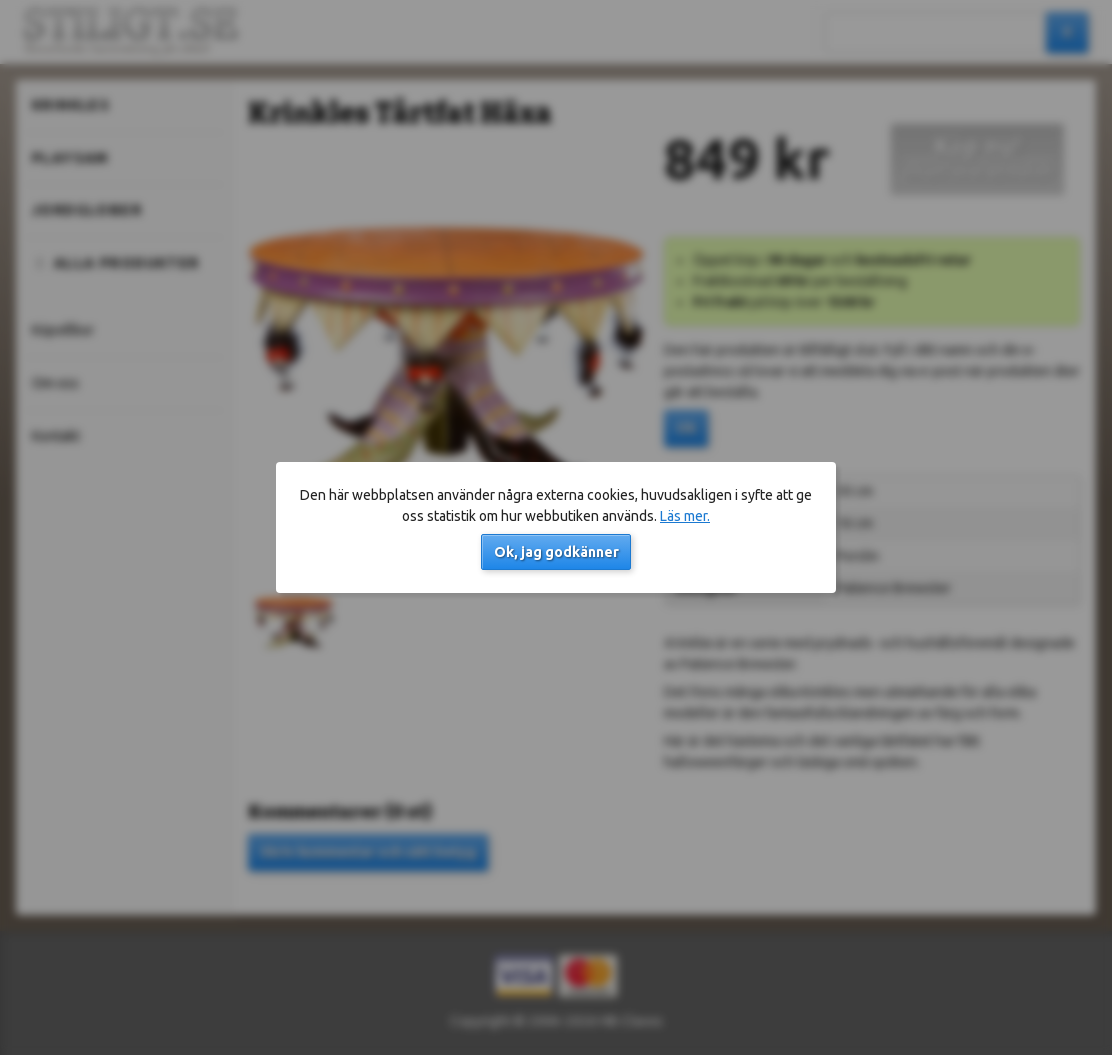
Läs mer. (685, 516)
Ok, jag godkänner (556, 552)
